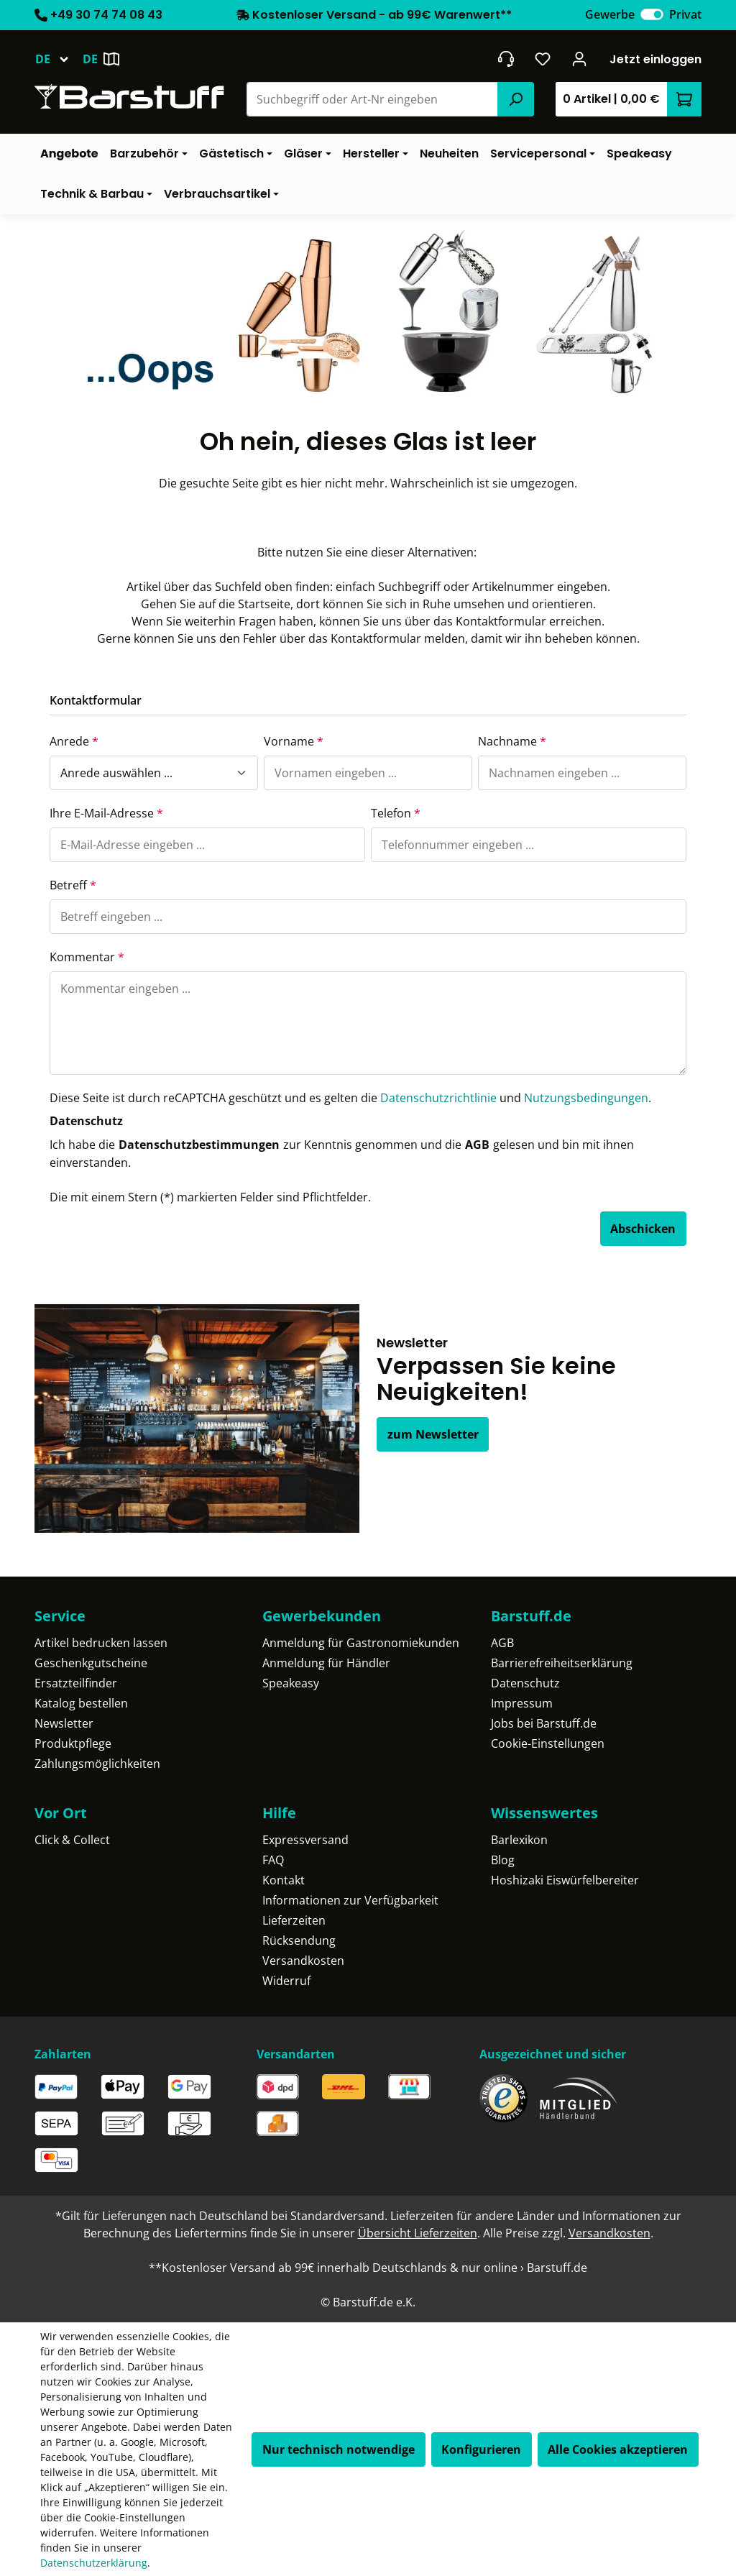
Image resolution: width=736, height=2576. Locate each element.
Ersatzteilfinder (75, 1683)
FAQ (273, 1860)
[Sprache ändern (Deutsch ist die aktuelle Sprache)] (58, 59)
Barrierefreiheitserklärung (561, 1663)
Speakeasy (290, 1683)
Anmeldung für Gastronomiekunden (360, 1643)
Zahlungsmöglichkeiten (97, 1763)
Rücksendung (299, 1940)
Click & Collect (72, 1840)
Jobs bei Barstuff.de (544, 1723)
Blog (503, 1860)
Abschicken (643, 1229)
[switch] (651, 14)
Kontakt (283, 1880)
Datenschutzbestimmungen (199, 1144)
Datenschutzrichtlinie (438, 1098)
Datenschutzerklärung (93, 2563)
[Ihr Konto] (579, 59)
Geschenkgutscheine (90, 1663)
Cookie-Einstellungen (547, 1743)
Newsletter (63, 1723)
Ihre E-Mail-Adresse (106, 813)
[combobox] (373, 99)
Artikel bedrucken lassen (100, 1643)
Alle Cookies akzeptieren (618, 2449)
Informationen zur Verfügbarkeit (350, 1900)
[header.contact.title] (505, 59)
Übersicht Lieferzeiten (417, 2233)
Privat (685, 14)
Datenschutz (525, 1683)
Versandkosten (303, 1960)
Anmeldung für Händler (326, 1663)
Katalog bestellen (81, 1703)
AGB (477, 1144)
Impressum (522, 1703)
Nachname (512, 741)
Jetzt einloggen (656, 59)
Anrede (74, 741)
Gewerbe (610, 14)
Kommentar (87, 957)
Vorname (293, 741)
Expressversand (305, 1840)
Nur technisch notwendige (338, 2449)
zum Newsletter (433, 1434)
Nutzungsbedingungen (586, 1098)
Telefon (395, 813)
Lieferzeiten (294, 1920)
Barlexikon (519, 1840)
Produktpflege (72, 1743)
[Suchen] (515, 99)
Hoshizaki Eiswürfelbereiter (565, 1880)
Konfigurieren (481, 2449)
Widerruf (286, 1981)
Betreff (73, 885)
